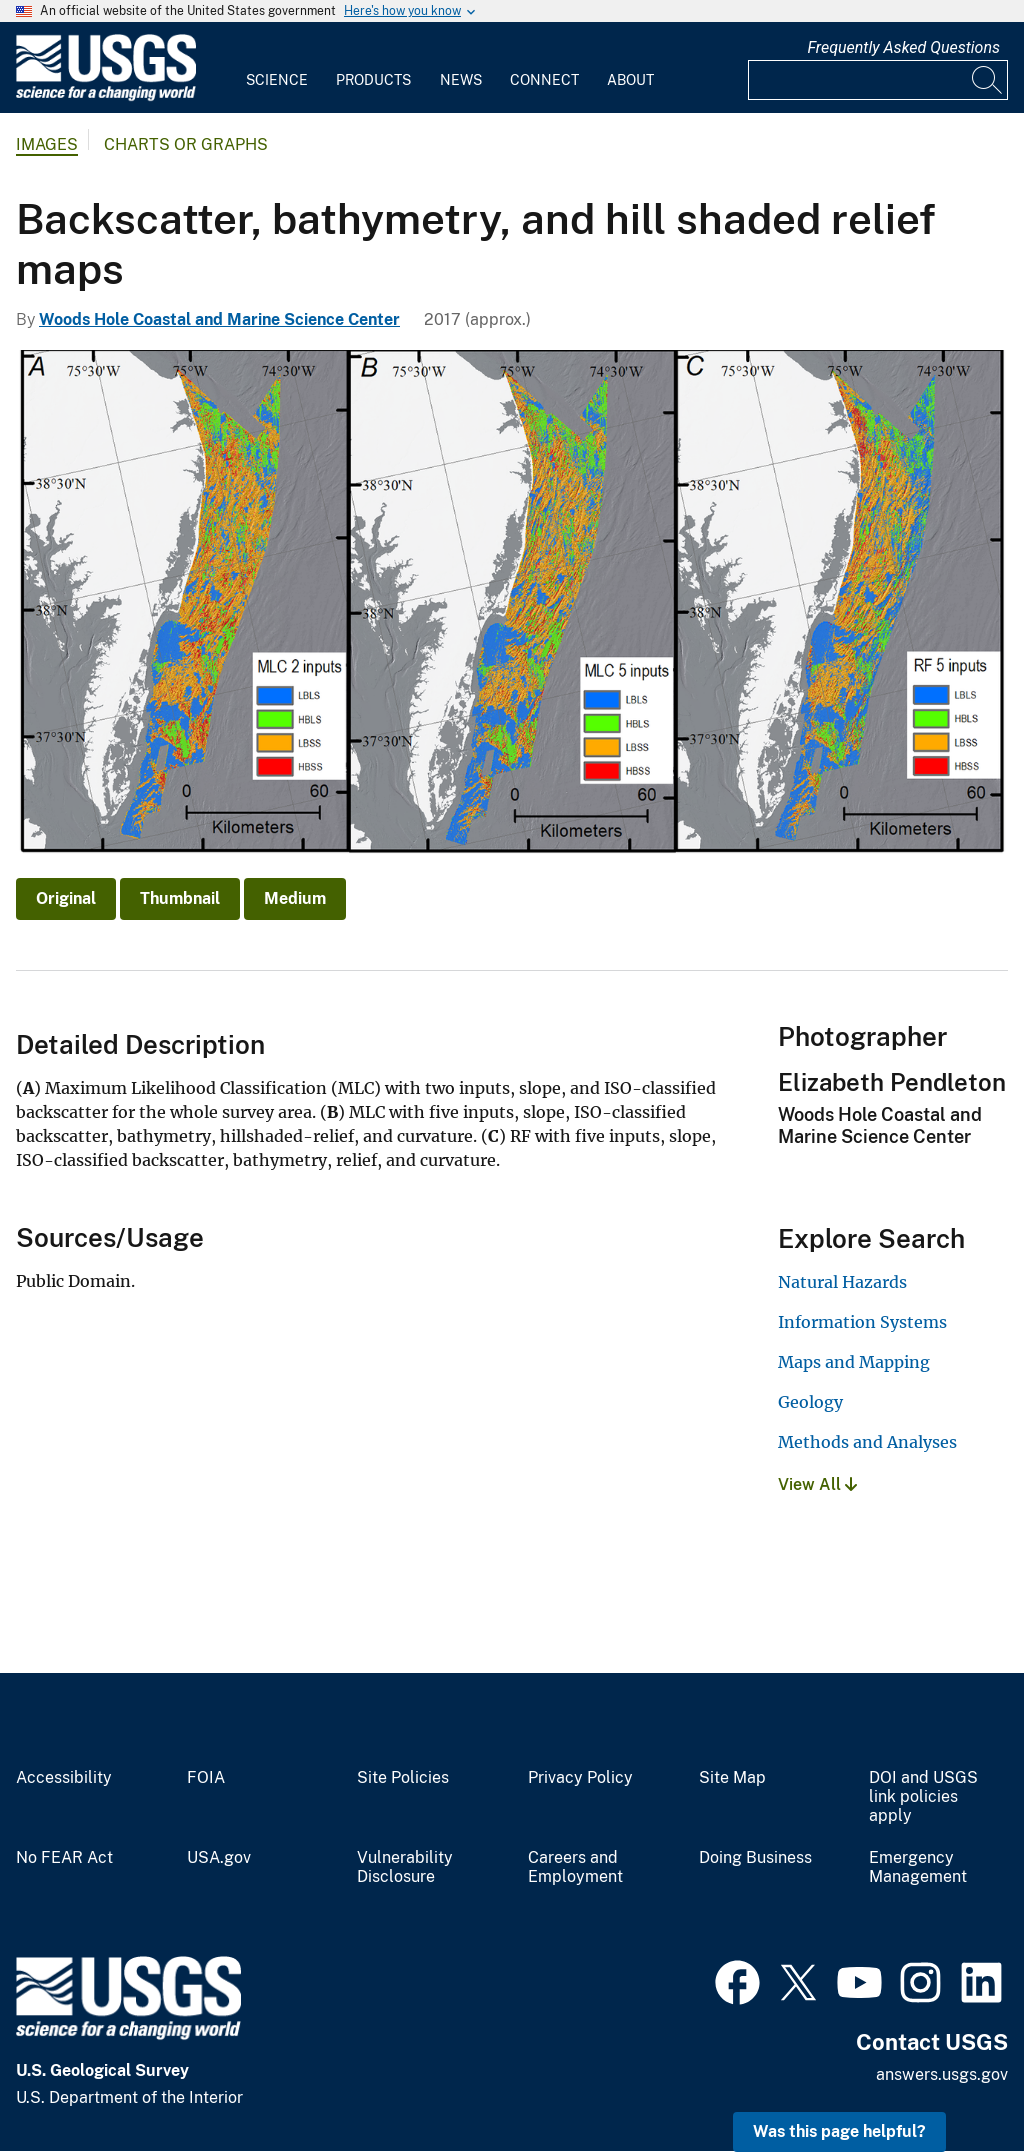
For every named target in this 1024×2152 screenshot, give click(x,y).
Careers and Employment (575, 1867)
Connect (544, 80)
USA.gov (219, 1858)
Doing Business (755, 1858)
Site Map (732, 1778)
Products (373, 80)
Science (277, 80)
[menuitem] (277, 68)
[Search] (988, 80)
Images (47, 144)
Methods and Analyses (867, 1442)
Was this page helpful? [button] (839, 2131)
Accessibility (64, 1778)
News (461, 80)
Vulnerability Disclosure (405, 1867)
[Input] (878, 80)
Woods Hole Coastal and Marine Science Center (219, 319)
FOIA (206, 1778)
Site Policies (403, 1778)
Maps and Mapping (854, 1362)
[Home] (106, 96)
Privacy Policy (580, 1778)
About (630, 80)
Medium (295, 898)
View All (817, 1484)
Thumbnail (180, 898)
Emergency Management (918, 1867)
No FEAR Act (64, 1858)
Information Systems (862, 1322)
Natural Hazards (842, 1282)
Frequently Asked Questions (903, 47)
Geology (810, 1402)
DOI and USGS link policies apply (923, 1797)
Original (66, 898)
